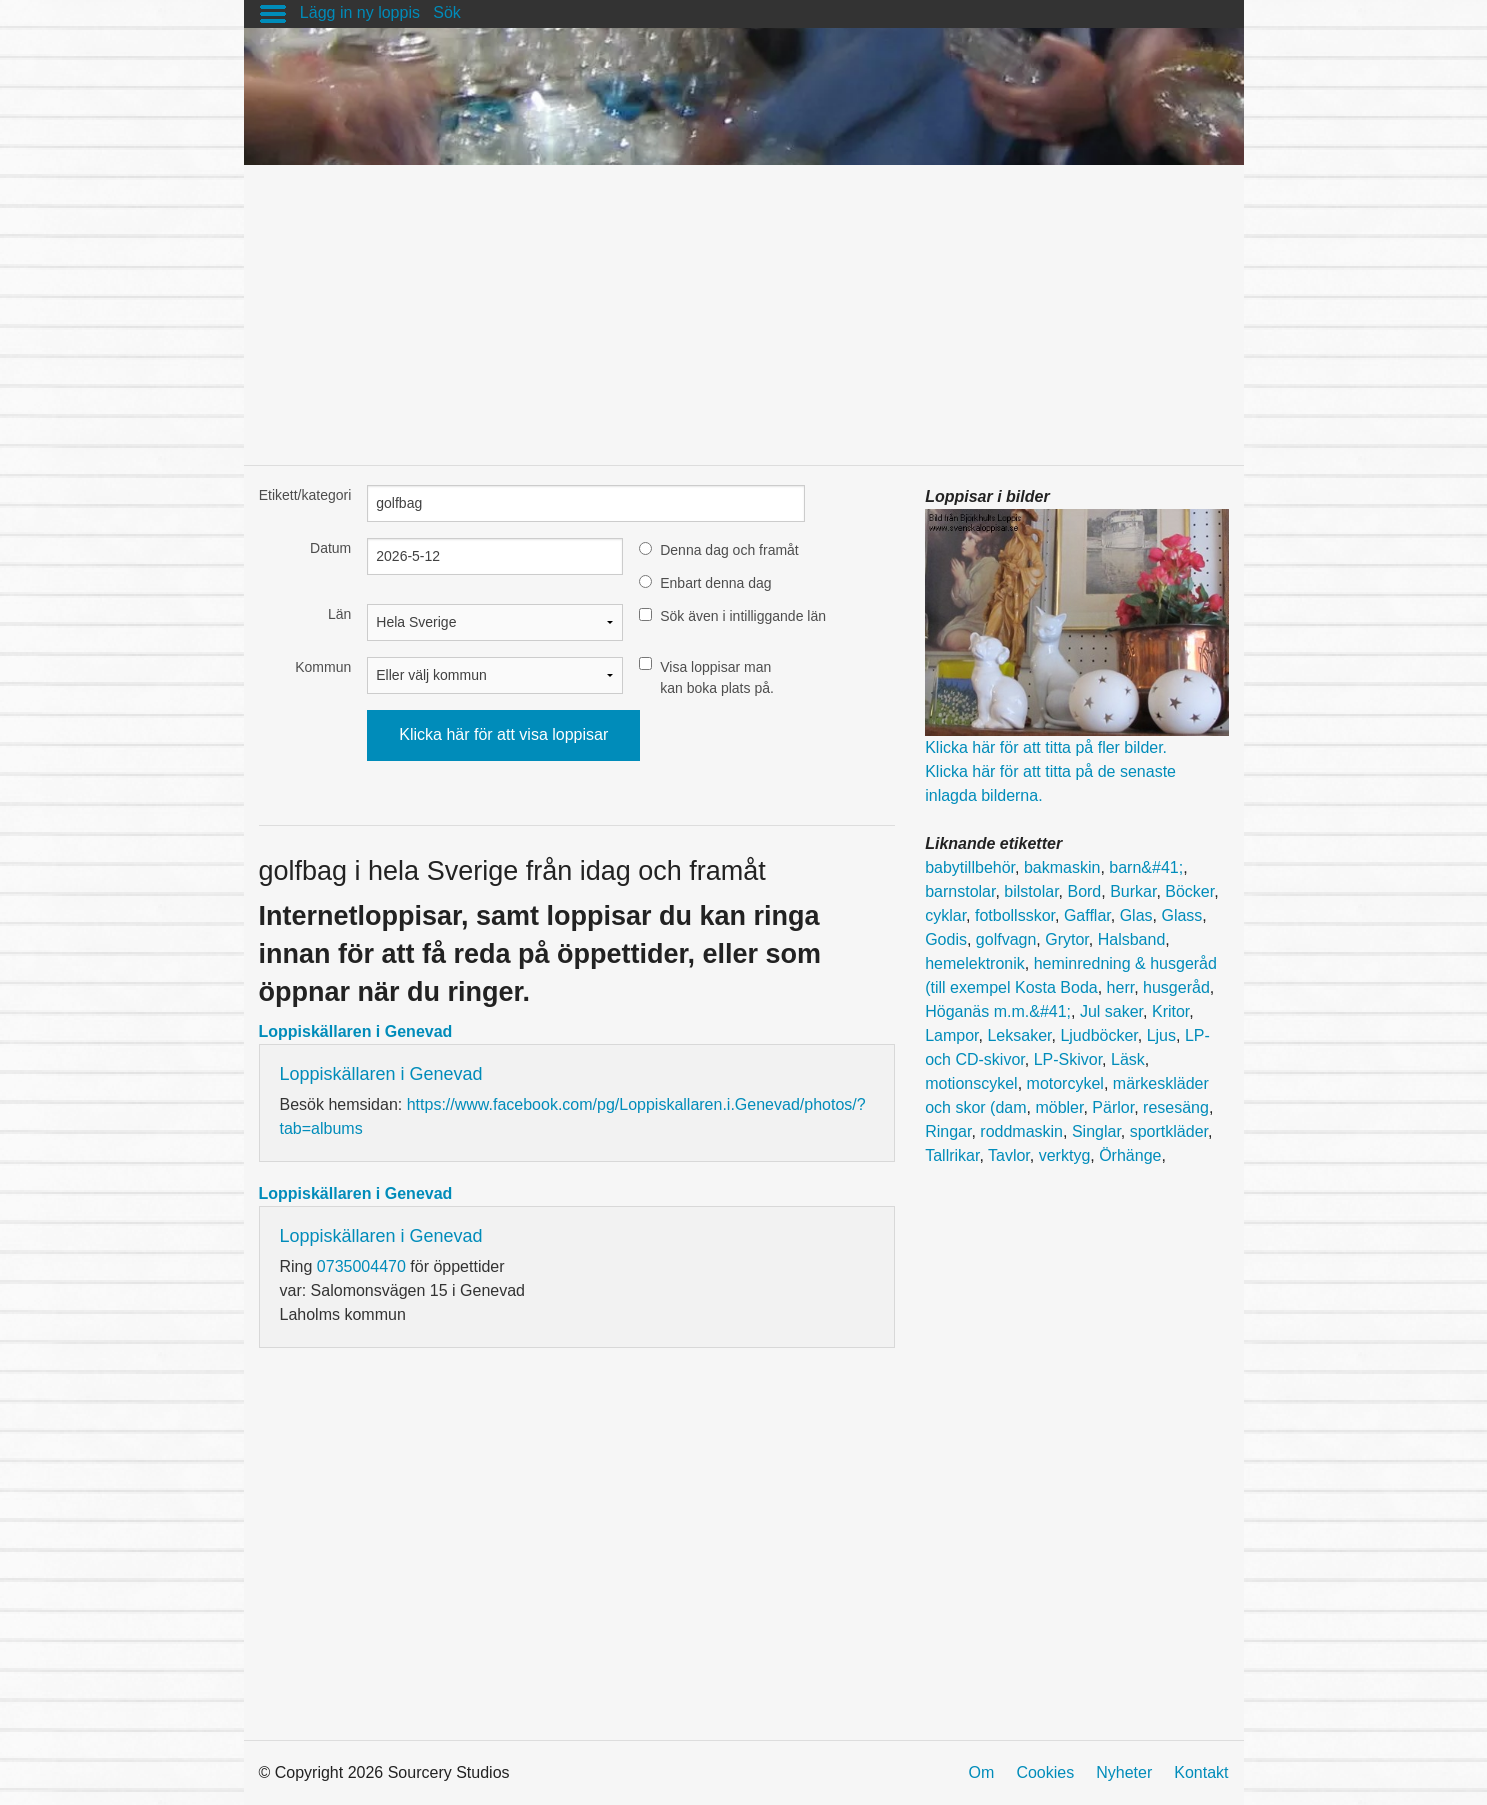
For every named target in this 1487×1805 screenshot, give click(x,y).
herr (1121, 987)
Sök (447, 12)
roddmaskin (1021, 1131)
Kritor (1170, 1011)
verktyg (1065, 1155)
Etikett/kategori (305, 495)
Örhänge (1130, 1155)
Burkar (1133, 891)
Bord (1084, 891)
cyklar (945, 915)
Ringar (948, 1131)
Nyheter (1124, 1772)
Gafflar (1087, 915)
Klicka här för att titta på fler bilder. (1046, 747)
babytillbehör (970, 867)
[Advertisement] (744, 305)
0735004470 (361, 1266)
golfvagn (1006, 939)
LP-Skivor (1068, 1059)
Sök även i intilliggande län (743, 616)
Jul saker (1111, 1011)
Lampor (951, 1035)
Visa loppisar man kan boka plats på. (717, 677)
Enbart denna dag (715, 583)
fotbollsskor (1015, 915)
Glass (1181, 915)
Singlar (1096, 1131)
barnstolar (960, 891)
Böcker (1189, 891)
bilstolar (1031, 891)
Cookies (1045, 1772)
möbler (1059, 1107)
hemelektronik (975, 963)
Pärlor (1113, 1107)
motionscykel (971, 1083)
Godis (946, 939)
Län (339, 614)
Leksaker (1019, 1035)
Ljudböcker (1098, 1035)
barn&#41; (1146, 867)
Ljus (1161, 1035)
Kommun (323, 667)
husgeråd (1176, 987)
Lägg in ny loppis (360, 12)
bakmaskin (1062, 867)
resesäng (1176, 1107)
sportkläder (1169, 1131)
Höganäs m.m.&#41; (998, 1011)
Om (982, 1772)
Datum (330, 548)
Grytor (1067, 939)
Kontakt (1201, 1772)
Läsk (1128, 1059)
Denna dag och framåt (729, 550)
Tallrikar (952, 1155)
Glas (1136, 915)
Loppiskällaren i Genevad (356, 1031)
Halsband (1132, 939)
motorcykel (1065, 1083)
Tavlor (1009, 1155)
